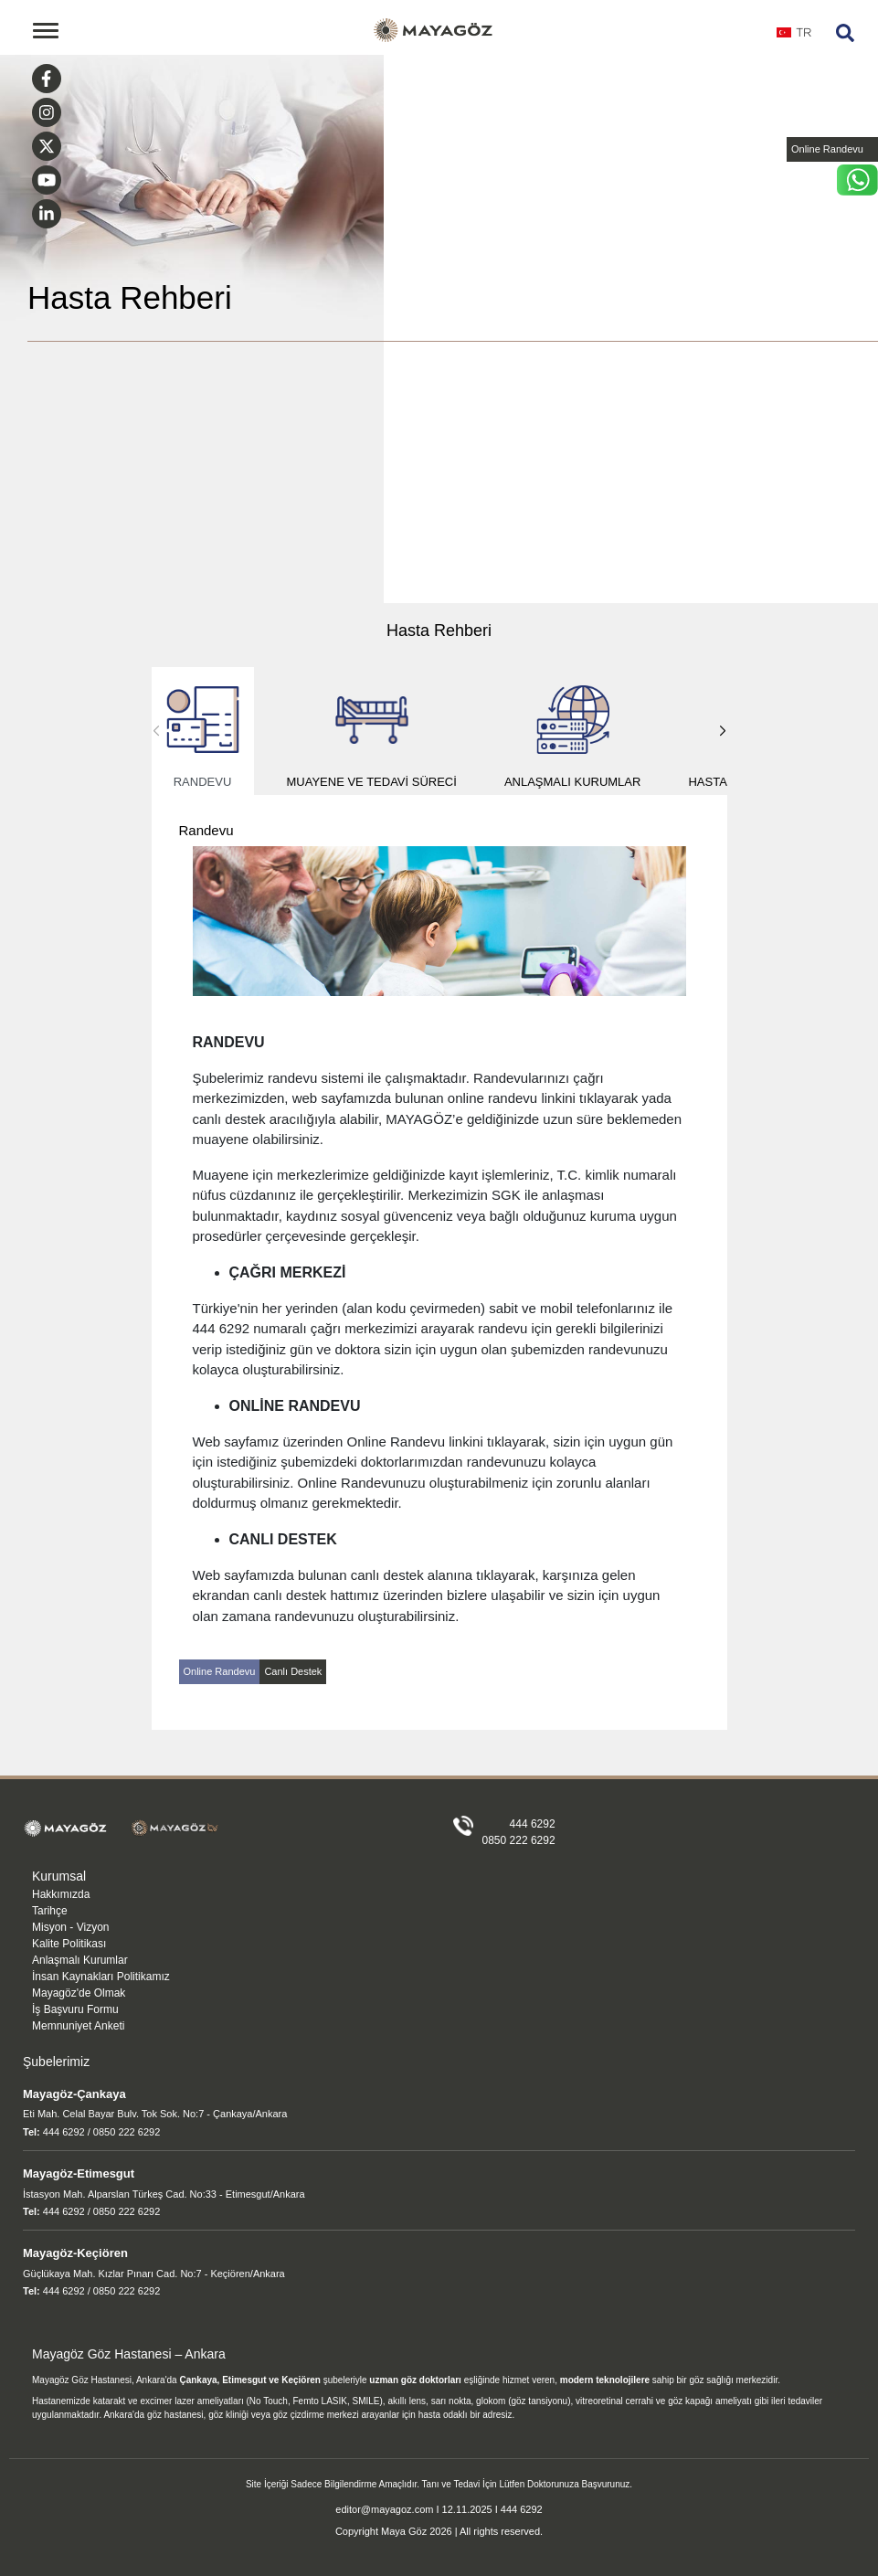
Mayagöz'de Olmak (78, 1993)
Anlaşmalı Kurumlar (572, 731)
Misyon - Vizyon (70, 1927)
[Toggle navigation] (45, 30)
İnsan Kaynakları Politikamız (101, 1976)
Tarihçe (50, 1910)
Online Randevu (827, 148)
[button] (722, 731)
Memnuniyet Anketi (78, 2025)
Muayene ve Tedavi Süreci (372, 731)
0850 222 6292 (518, 1840)
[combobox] (794, 38)
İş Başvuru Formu (75, 2009)
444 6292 (532, 1824)
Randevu (202, 731)
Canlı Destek (293, 1671)
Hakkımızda (61, 1894)
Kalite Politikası (69, 1943)
